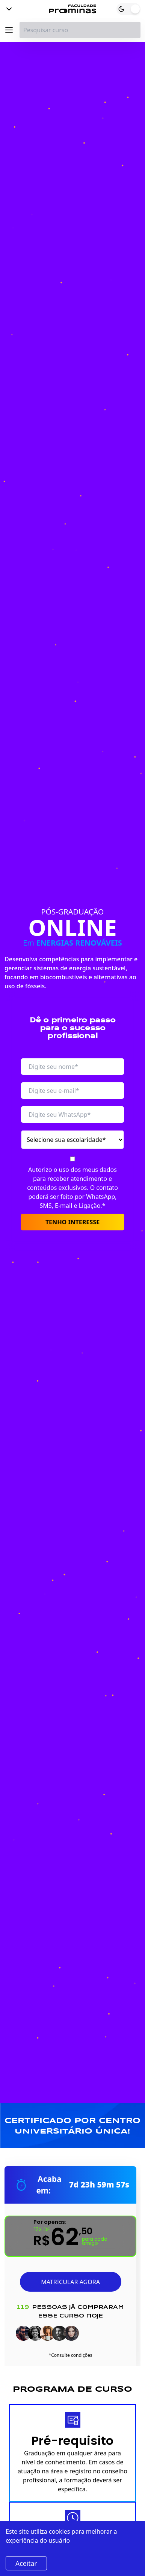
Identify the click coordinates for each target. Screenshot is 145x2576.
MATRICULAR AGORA (70, 2282)
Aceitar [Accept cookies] (26, 2563)
